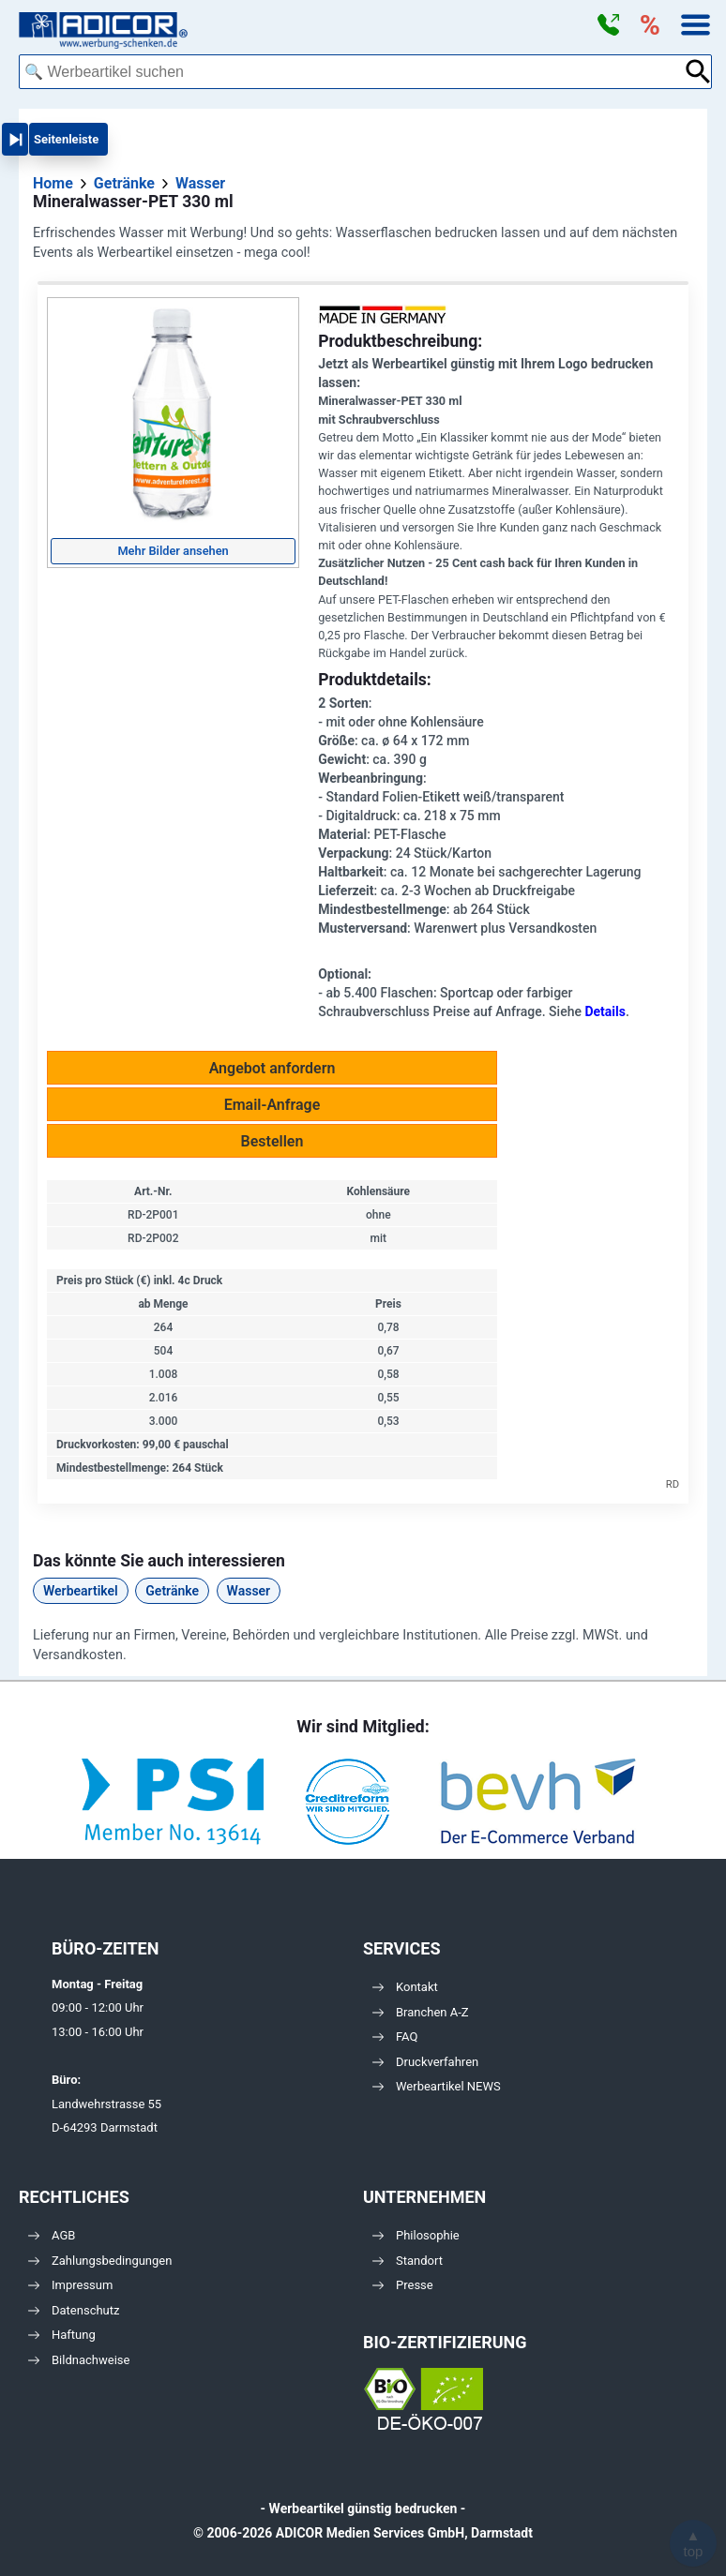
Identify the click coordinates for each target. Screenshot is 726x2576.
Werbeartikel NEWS (436, 2086)
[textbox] (351, 71)
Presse (402, 2285)
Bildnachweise (78, 2360)
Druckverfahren (425, 2062)
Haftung (62, 2335)
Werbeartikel (80, 1590)
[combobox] (351, 71)
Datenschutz (73, 2310)
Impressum (70, 2285)
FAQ (394, 2036)
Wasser (249, 1590)
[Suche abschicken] (698, 71)
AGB (51, 2235)
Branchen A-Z (420, 2012)
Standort (407, 2261)
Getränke (172, 1590)
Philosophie (416, 2235)
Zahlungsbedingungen (100, 2261)
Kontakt (405, 1987)
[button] (608, 25)
